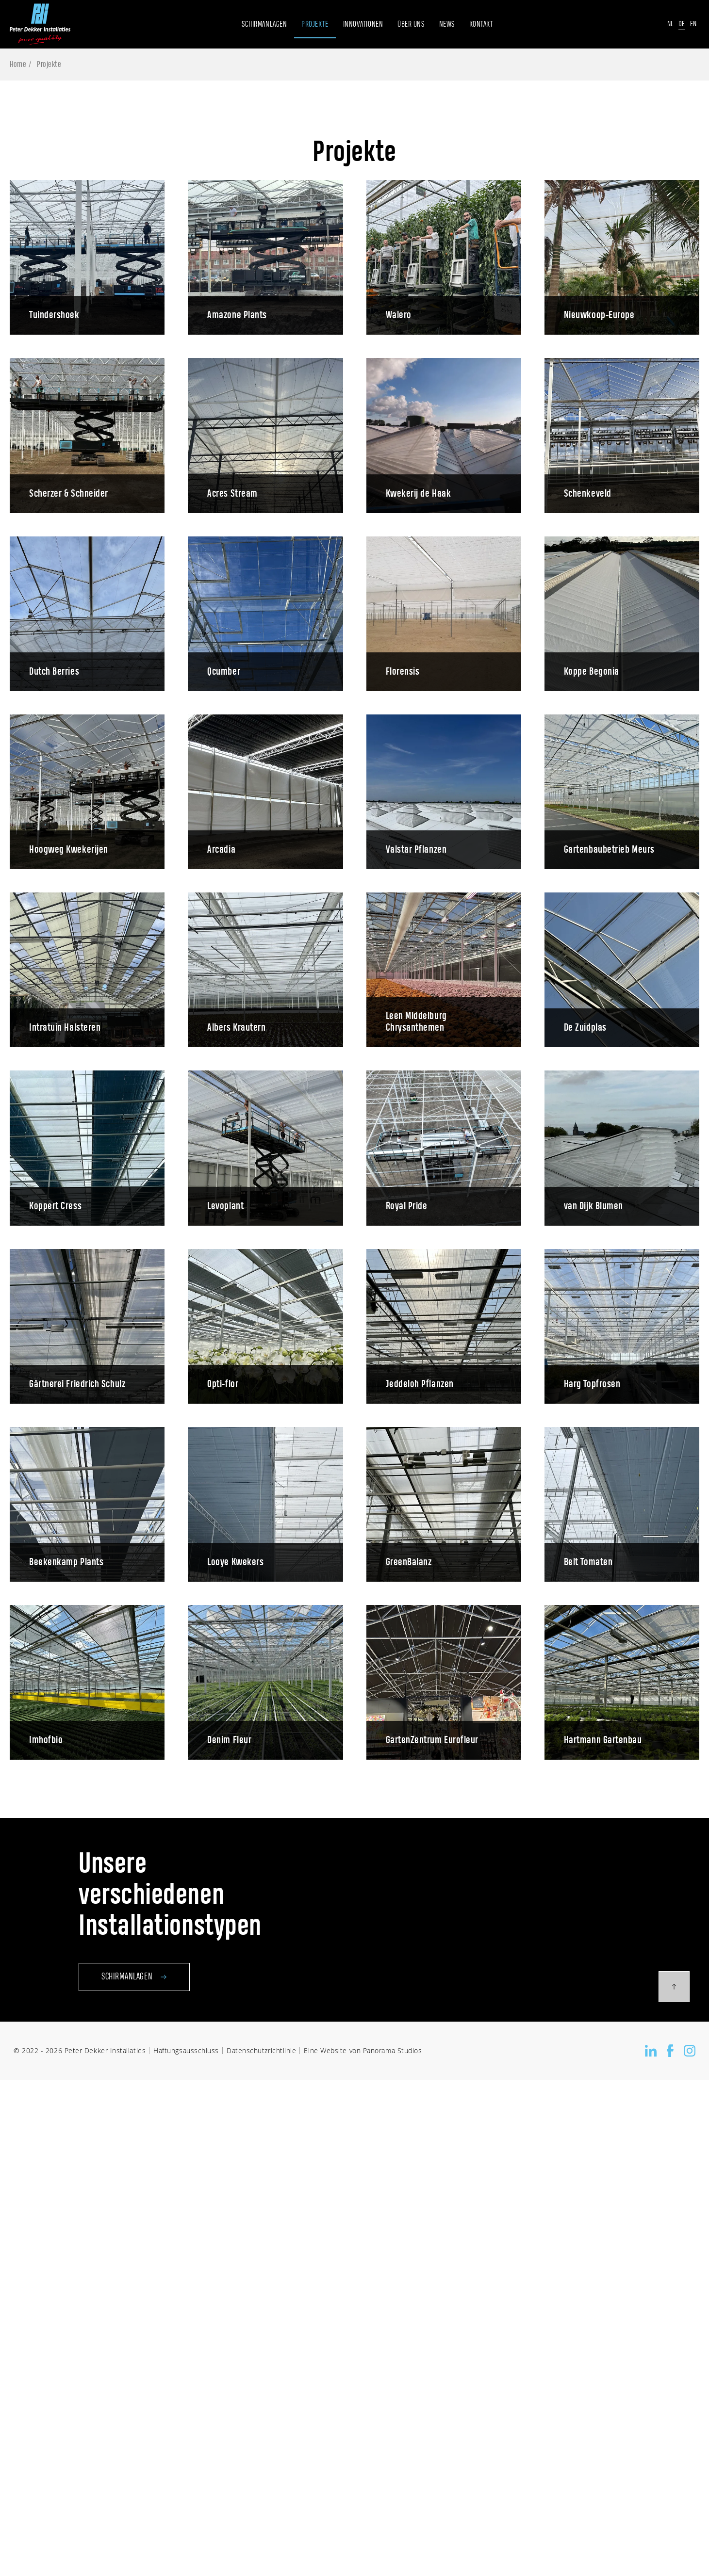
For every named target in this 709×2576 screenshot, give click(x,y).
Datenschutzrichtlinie (261, 2050)
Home (18, 64)
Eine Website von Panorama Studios (363, 2050)
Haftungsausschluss (186, 2050)
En (693, 24)
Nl (670, 24)
